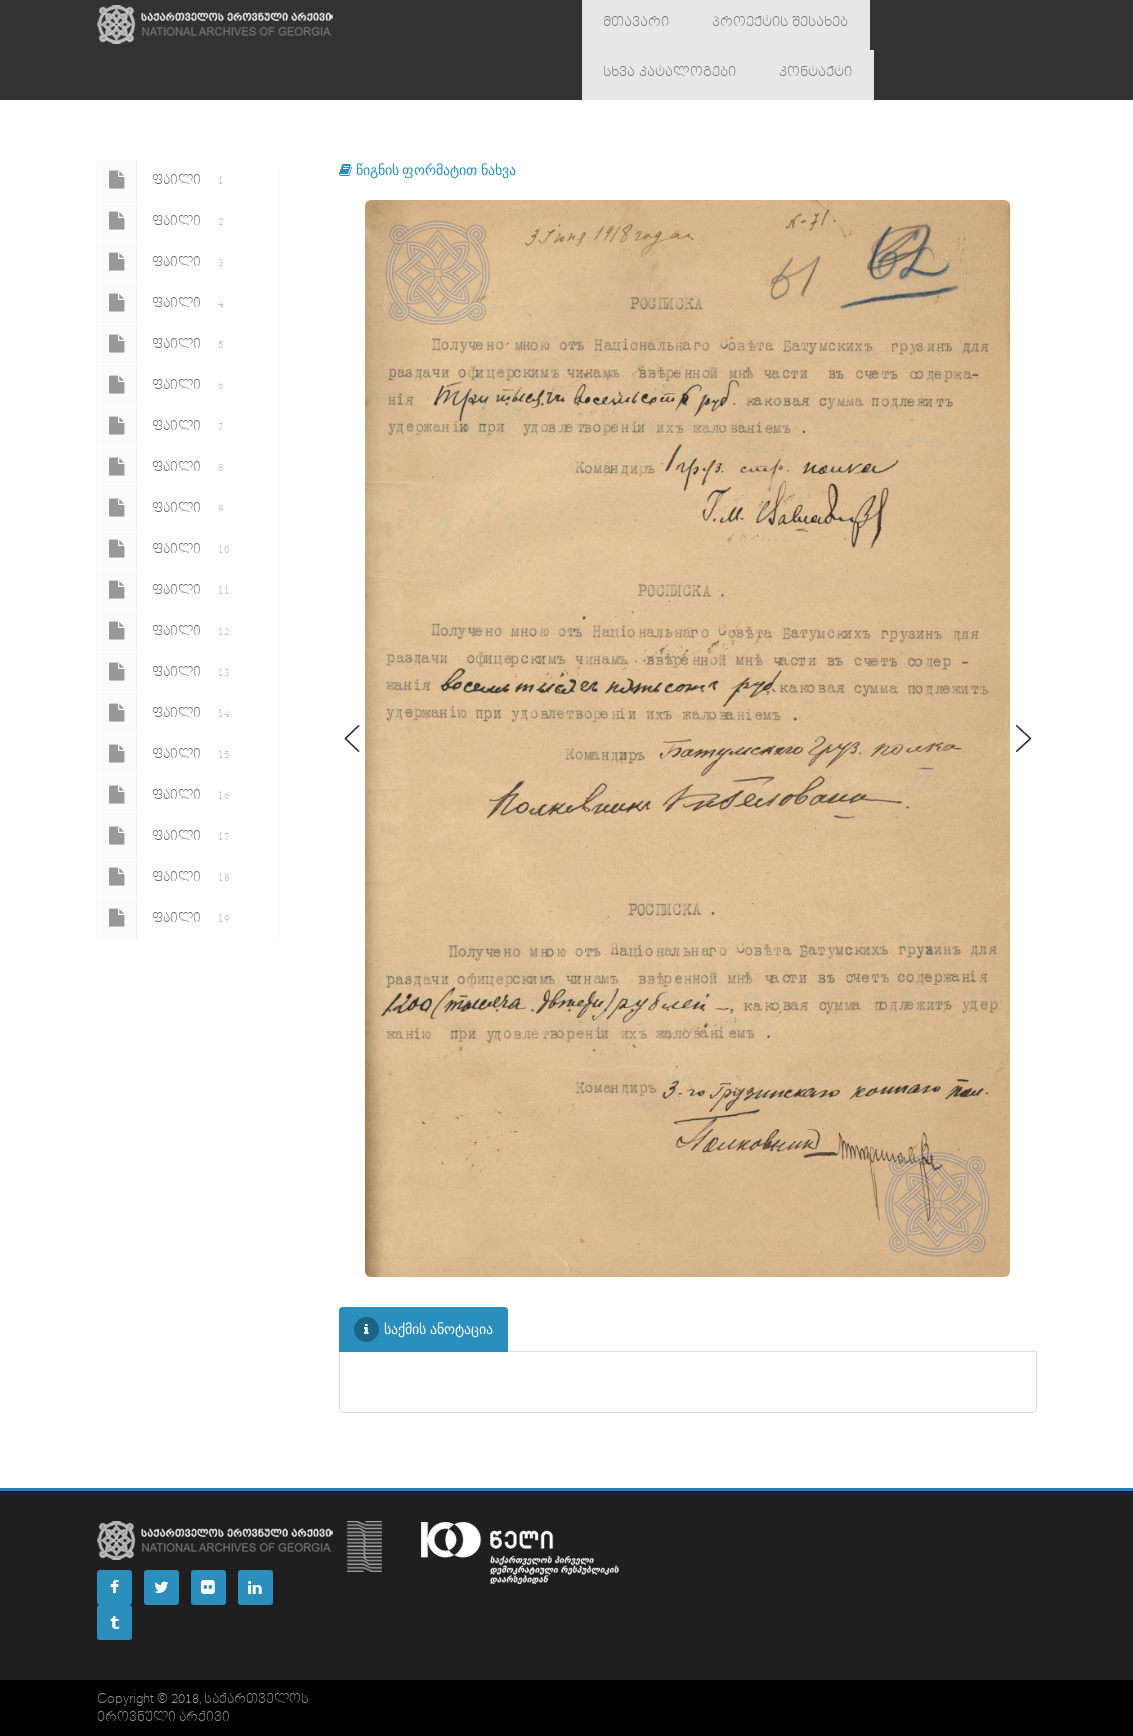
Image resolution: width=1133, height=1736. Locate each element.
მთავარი (628, 25)
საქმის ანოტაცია (423, 1329)
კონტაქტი (631, 75)
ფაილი (164, 180)
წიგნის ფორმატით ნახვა (427, 169)
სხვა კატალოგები (912, 25)
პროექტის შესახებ (754, 25)
